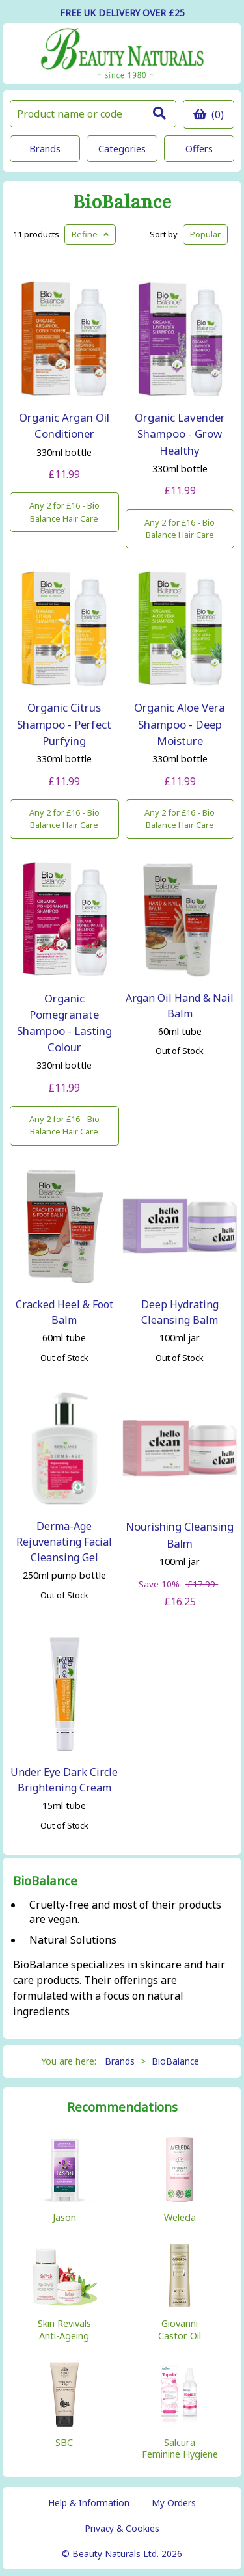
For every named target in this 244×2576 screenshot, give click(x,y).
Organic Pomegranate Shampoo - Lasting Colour (64, 1023)
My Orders (174, 2503)
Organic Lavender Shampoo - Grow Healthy (180, 433)
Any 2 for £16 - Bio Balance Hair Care (64, 512)
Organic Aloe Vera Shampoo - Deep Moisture (179, 723)
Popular (205, 234)
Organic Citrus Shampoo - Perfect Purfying (64, 723)
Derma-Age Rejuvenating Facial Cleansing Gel (64, 1541)
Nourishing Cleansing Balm (180, 1534)
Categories (122, 148)
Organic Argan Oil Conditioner (64, 425)
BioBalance (122, 202)
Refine (90, 234)
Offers (199, 148)
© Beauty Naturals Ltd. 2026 (122, 2553)
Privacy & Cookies (122, 2528)
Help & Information (88, 2503)
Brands (45, 148)
